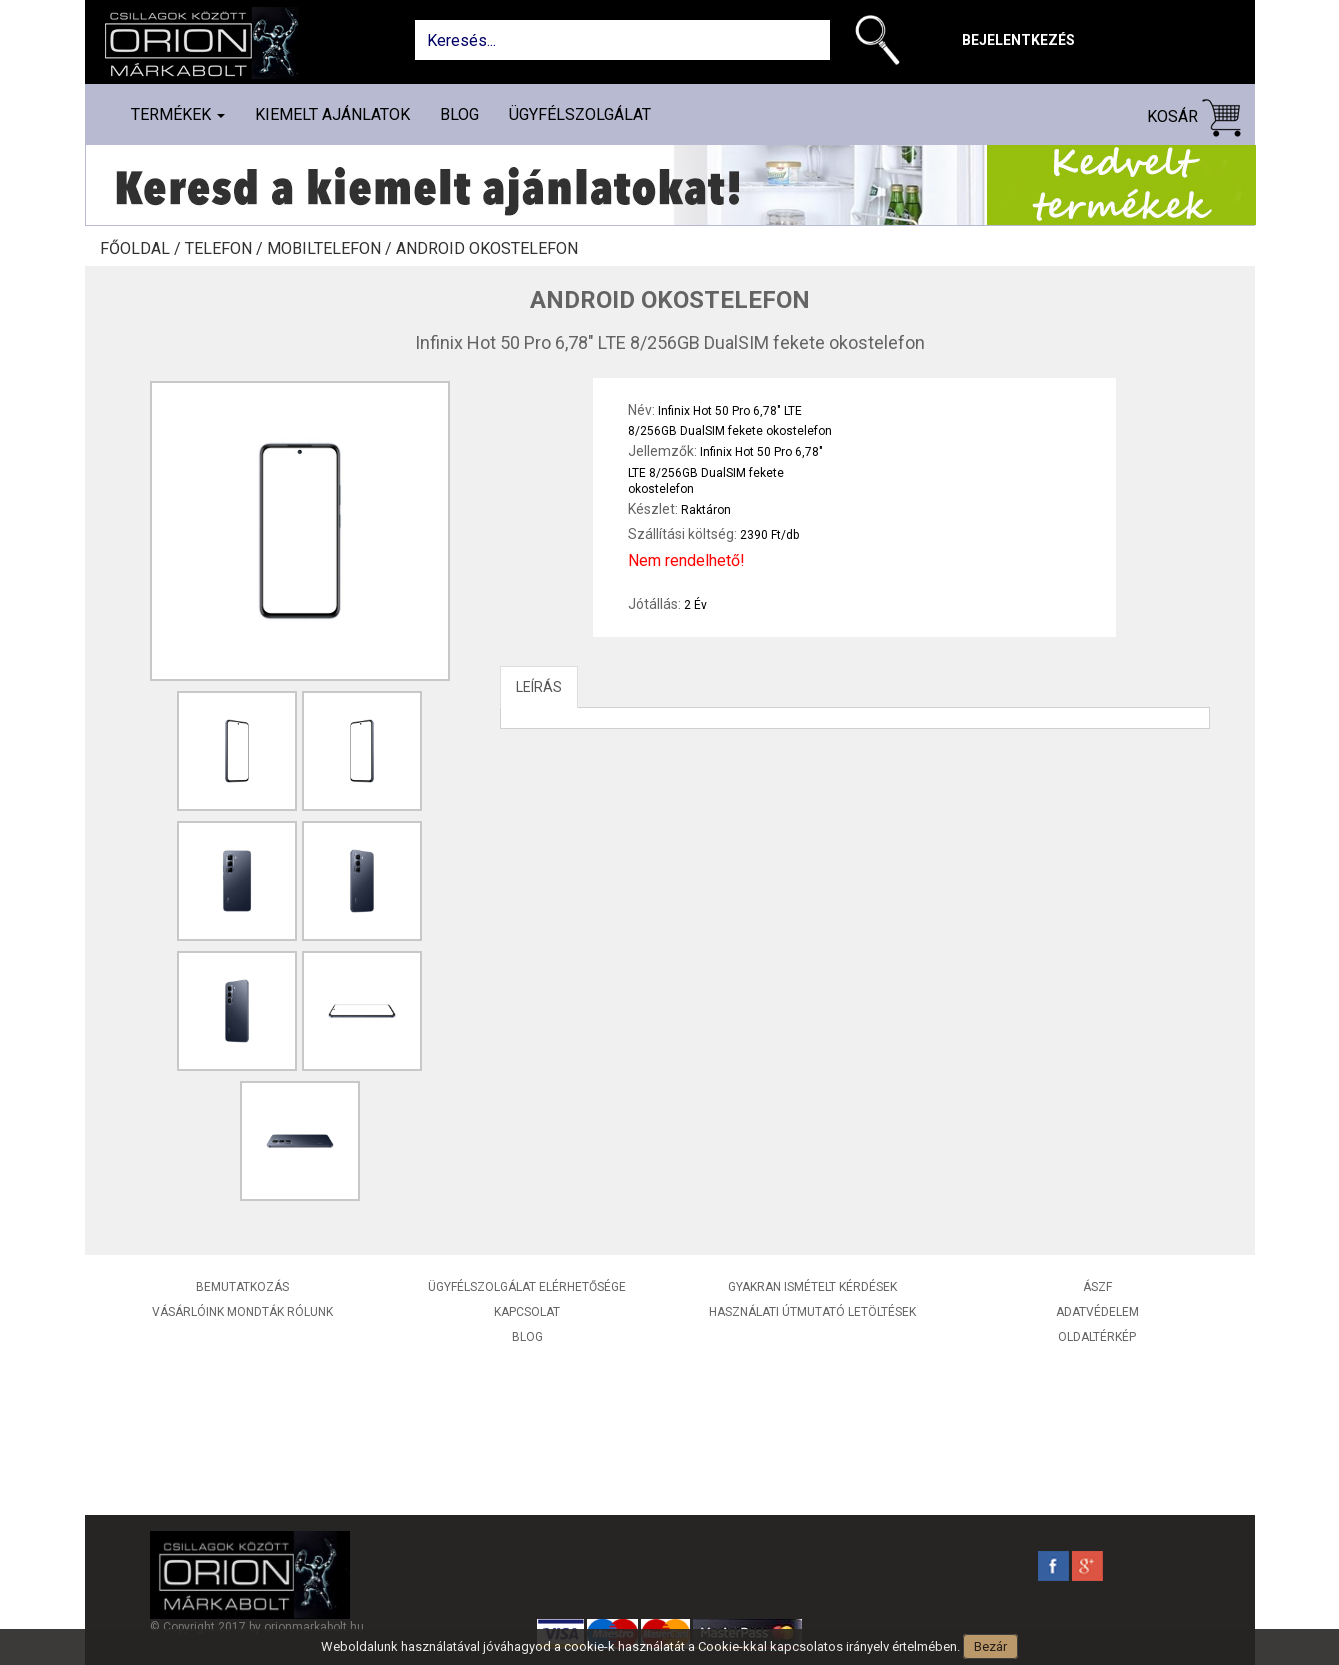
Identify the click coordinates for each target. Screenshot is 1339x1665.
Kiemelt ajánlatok (332, 114)
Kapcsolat (527, 1312)
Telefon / (226, 249)
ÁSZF (1097, 1287)
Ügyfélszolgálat (580, 114)
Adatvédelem (1097, 1312)
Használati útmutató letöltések (812, 1312)
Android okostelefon (487, 249)
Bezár (990, 1646)
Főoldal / (142, 249)
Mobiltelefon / (331, 249)
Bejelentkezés (1018, 40)
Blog (459, 114)
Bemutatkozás (242, 1287)
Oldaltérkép (1097, 1337)
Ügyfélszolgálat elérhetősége (527, 1287)
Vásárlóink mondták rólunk (242, 1312)
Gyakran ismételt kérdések (812, 1287)
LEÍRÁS (539, 687)
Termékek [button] (178, 114)
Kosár (1194, 117)
